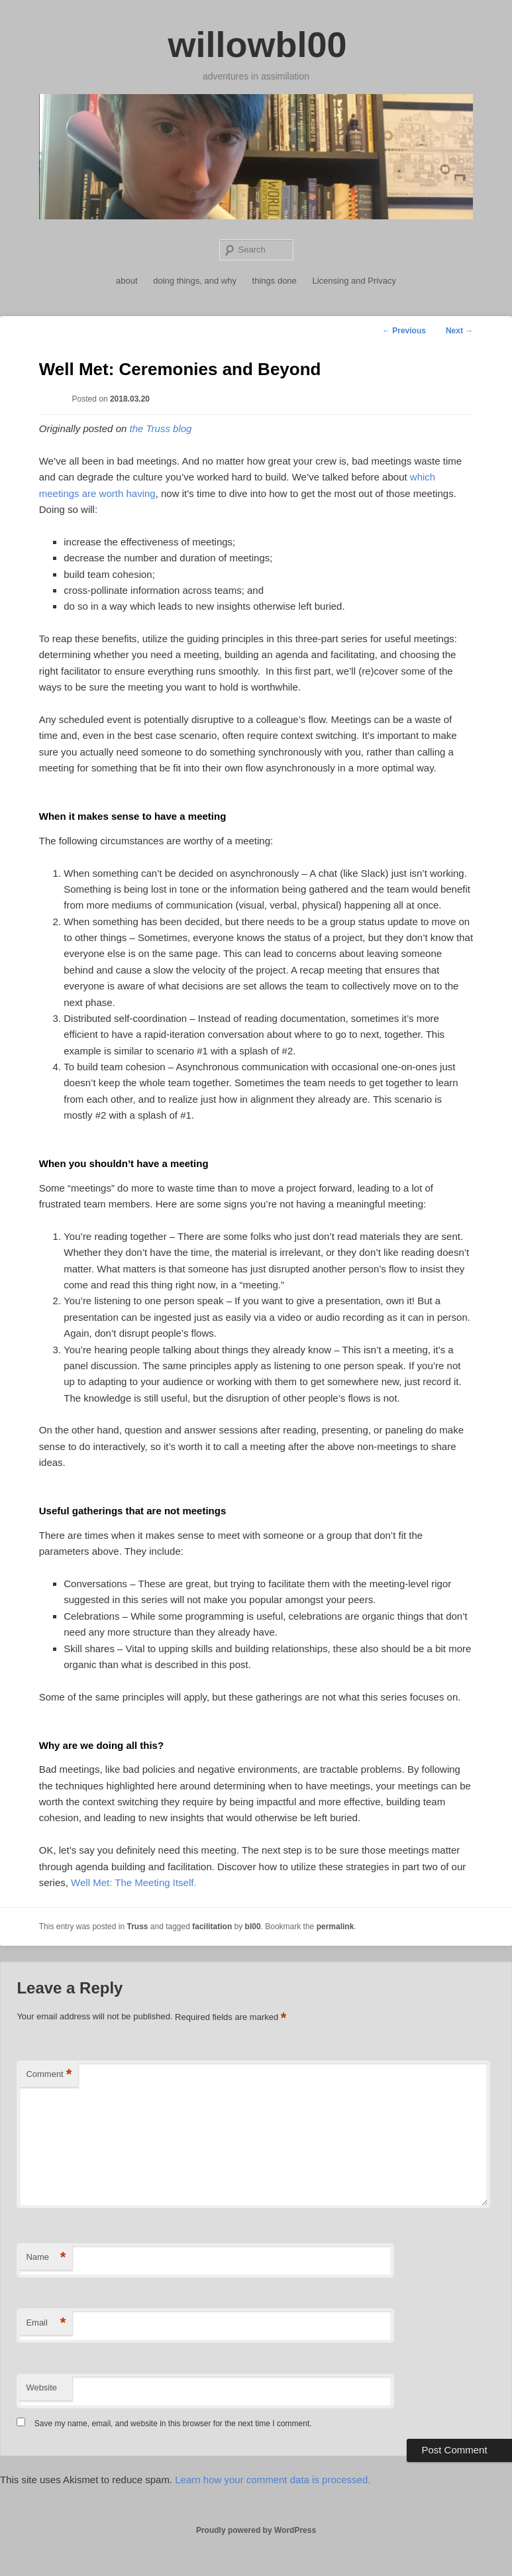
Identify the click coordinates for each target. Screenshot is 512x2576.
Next (459, 330)
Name (46, 2257)
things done (274, 281)
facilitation (212, 1926)
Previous (404, 330)
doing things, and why (194, 281)
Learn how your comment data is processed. (272, 2479)
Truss (137, 1926)
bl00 (253, 1926)
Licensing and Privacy (353, 281)
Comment (49, 2074)
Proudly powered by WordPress (256, 2530)
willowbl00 (257, 44)
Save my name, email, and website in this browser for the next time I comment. (173, 2423)
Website (41, 2387)
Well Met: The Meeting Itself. (134, 1882)
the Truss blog (160, 428)
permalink (335, 1926)
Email (46, 2323)
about (127, 281)
